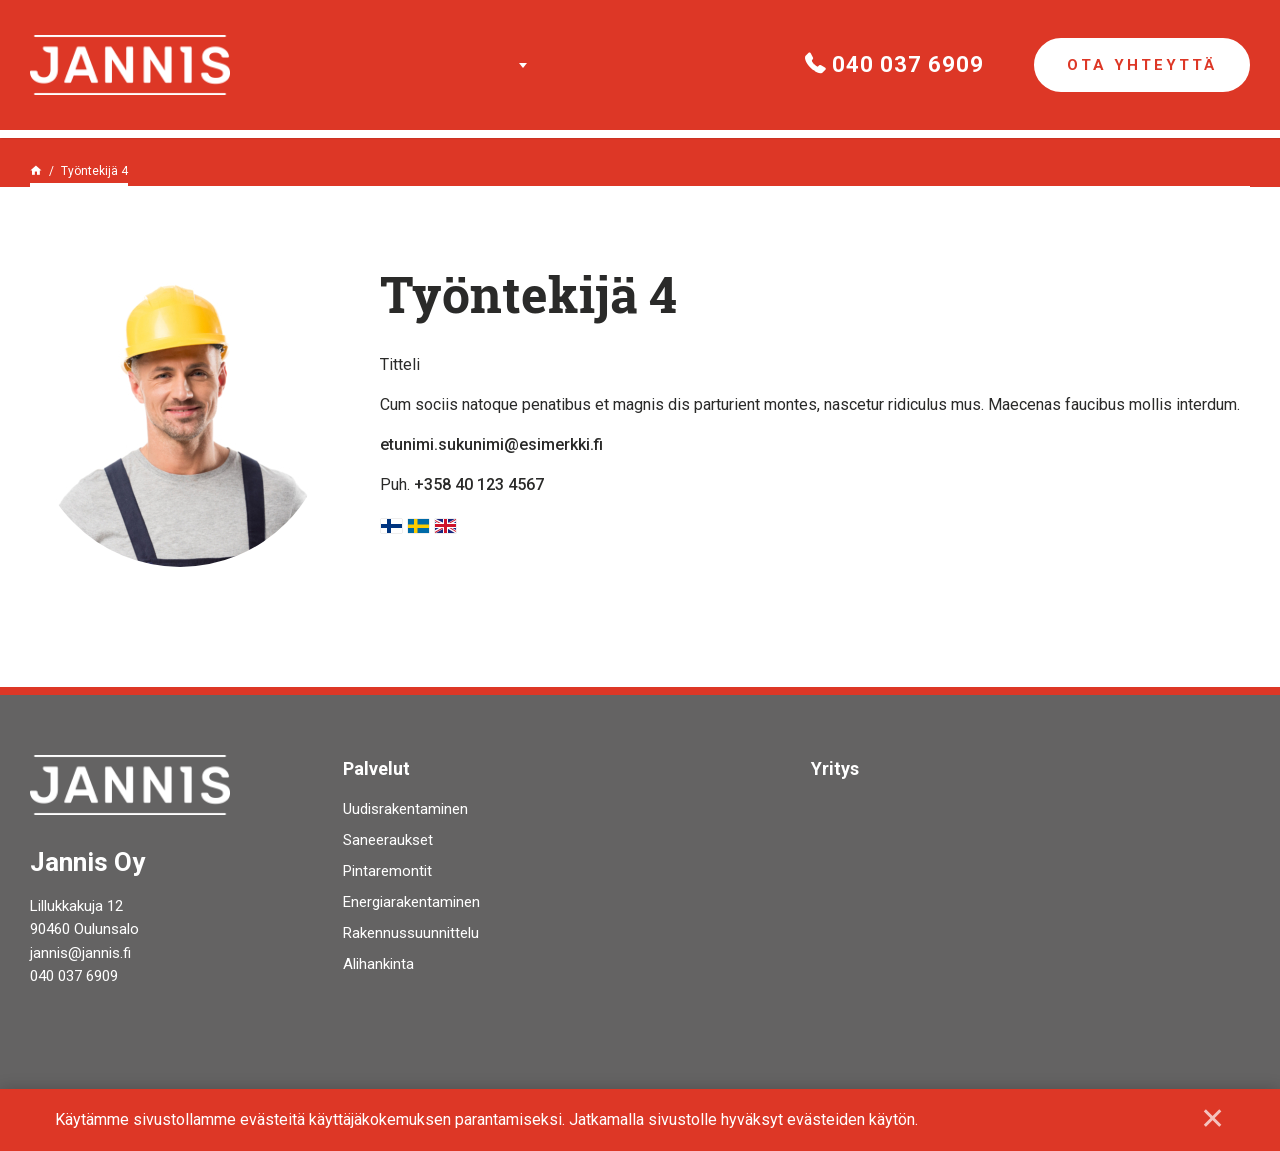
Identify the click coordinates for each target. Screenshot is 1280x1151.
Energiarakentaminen (411, 902)
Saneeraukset (388, 840)
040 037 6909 (894, 64)
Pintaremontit (387, 871)
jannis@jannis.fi (80, 953)
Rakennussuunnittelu (411, 933)
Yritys (835, 768)
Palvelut (518, 65)
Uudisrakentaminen (405, 809)
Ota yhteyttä (1142, 65)
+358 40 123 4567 (479, 484)
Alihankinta (378, 964)
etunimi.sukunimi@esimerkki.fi (491, 444)
